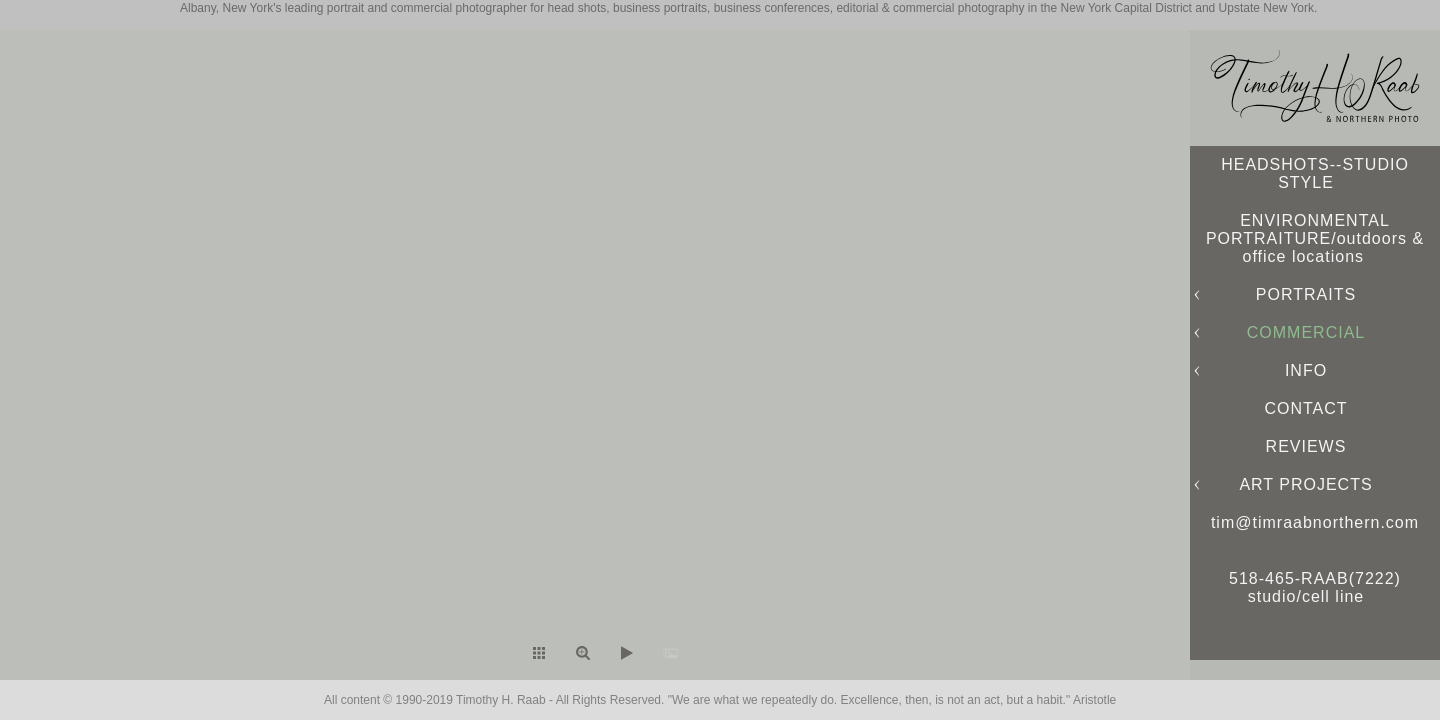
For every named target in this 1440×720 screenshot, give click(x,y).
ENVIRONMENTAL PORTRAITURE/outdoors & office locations (1315, 238)
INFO (1306, 370)
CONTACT (1305, 408)
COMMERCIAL (1306, 332)
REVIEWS (1306, 446)
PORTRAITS (1306, 294)
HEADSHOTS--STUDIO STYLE (1315, 173)
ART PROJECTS (1305, 484)
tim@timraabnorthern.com (1315, 522)
